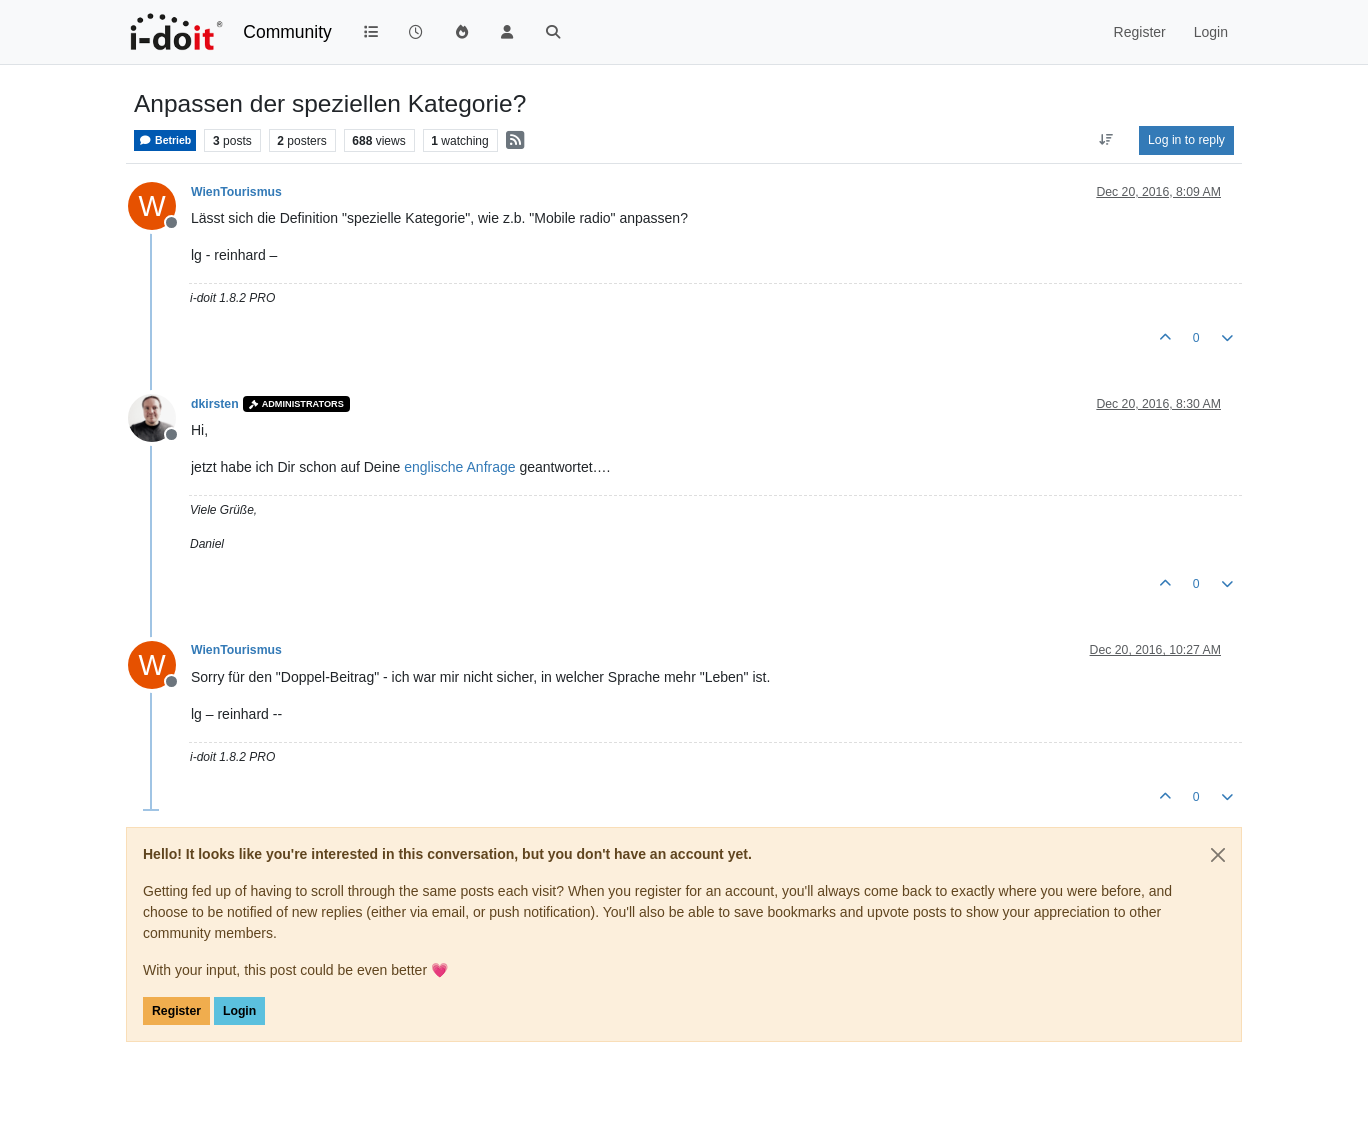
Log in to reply (1186, 140)
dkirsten (215, 404)
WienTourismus (236, 192)
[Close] (1218, 855)
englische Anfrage (459, 467)
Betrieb (165, 140)
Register (176, 1011)
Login (239, 1011)
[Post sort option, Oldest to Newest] (1106, 140)
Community (287, 32)
